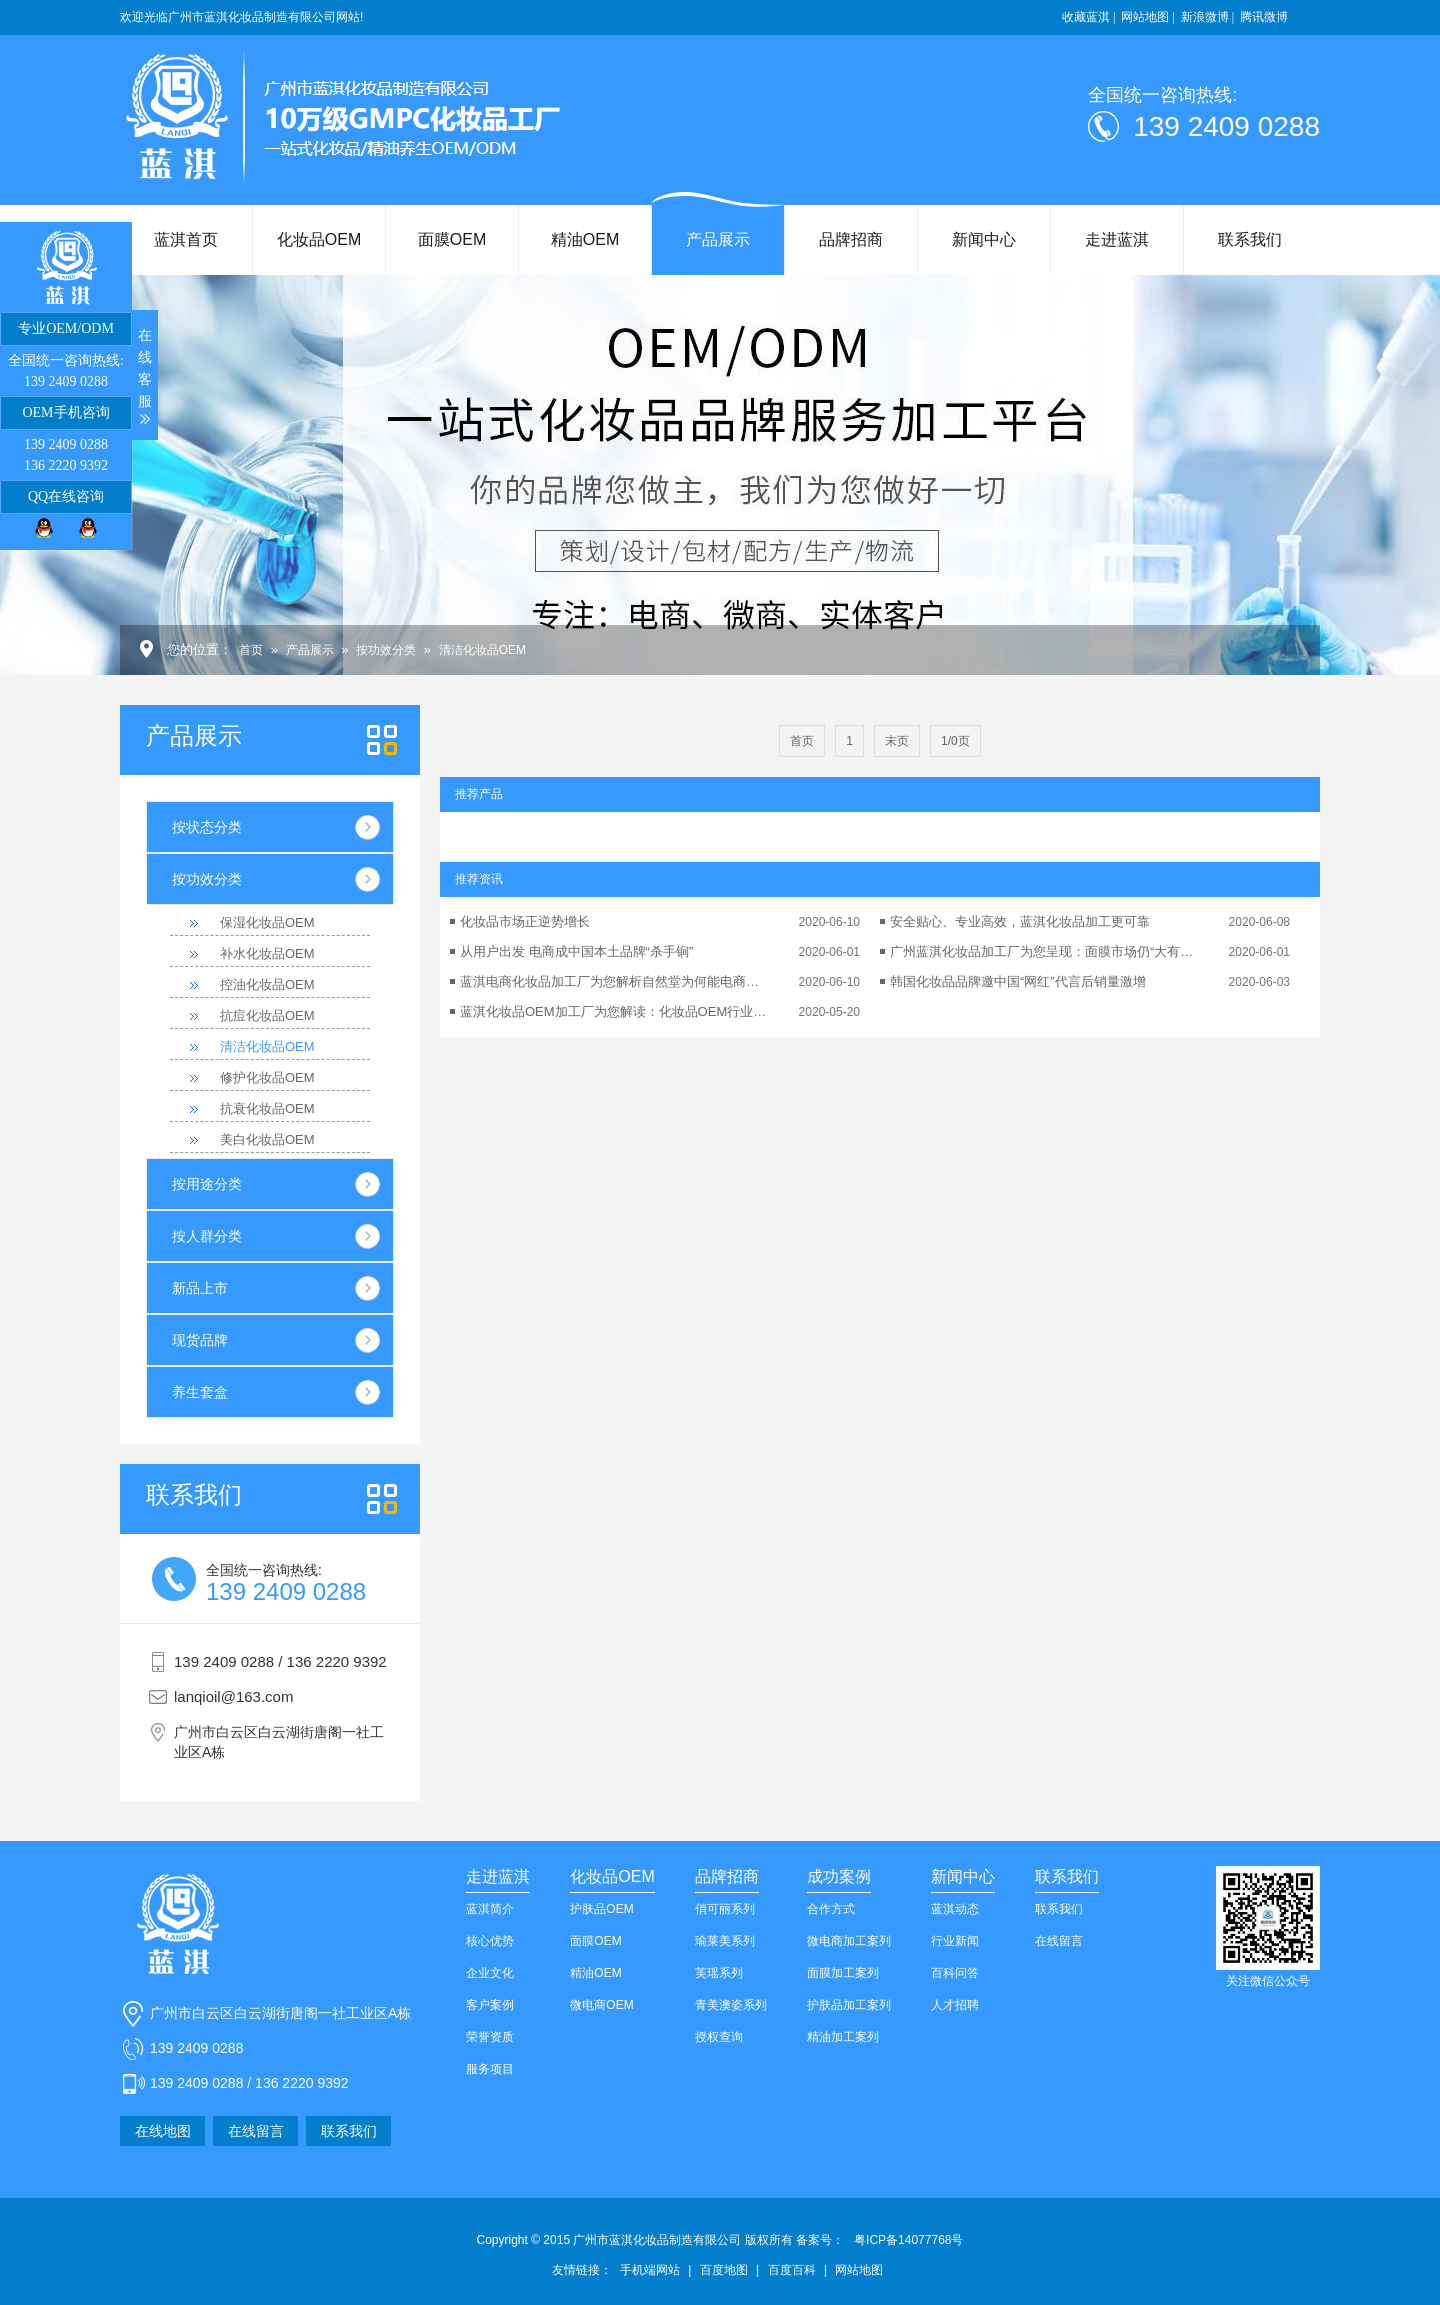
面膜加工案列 (843, 1973)
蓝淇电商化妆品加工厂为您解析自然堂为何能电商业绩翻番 (615, 981)
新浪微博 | (1207, 17)
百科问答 (955, 1973)
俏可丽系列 (725, 1909)
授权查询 (719, 2037)
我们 (194, 1495)
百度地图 (724, 2270)
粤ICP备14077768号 (908, 2240)
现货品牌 (200, 1340)
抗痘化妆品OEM (267, 1015)
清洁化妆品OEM (482, 650)
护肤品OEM (601, 1909)
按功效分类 (386, 650)
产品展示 (718, 239)
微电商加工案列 (849, 1941)
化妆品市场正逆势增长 (525, 921)
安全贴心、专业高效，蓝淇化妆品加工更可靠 (1020, 921)
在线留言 (256, 2131)
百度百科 (792, 2270)
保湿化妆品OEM (267, 922)
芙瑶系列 (719, 1973)
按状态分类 (207, 827)
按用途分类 (207, 1184)
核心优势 (490, 1941)
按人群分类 (207, 1236)
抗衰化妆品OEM (267, 1108)
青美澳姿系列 (731, 2005)
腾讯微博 (1264, 17)
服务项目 (490, 2069)
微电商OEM (601, 2005)
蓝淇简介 (490, 1909)
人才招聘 (955, 2005)
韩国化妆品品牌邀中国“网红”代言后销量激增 (1018, 981)
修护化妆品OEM (267, 1077)
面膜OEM (452, 239)
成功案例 (839, 1876)
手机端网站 (650, 2270)
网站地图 (859, 2270)
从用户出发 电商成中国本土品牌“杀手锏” (576, 951)
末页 (897, 741)
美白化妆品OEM (267, 1139)
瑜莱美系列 (725, 1941)
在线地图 (163, 2131)
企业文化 (490, 1973)
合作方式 (831, 1909)
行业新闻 (955, 1941)
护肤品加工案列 (849, 2005)
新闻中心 (984, 239)
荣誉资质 (490, 2037)
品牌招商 (851, 239)
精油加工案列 (843, 2037)
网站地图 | (1147, 17)
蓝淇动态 (955, 1909)
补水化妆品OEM (267, 953)
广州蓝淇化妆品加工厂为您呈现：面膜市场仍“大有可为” (1045, 951)
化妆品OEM (319, 239)
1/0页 (955, 741)
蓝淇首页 (186, 239)
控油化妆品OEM (267, 984)
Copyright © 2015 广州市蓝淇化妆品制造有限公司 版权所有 (661, 2240)
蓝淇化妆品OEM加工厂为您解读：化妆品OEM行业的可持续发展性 (615, 1011)
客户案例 (490, 2005)
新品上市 (200, 1288)
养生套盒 (200, 1392)
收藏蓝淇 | (1088, 17)
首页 (251, 650)
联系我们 (1250, 239)
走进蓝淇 (1117, 239)
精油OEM (585, 239)
